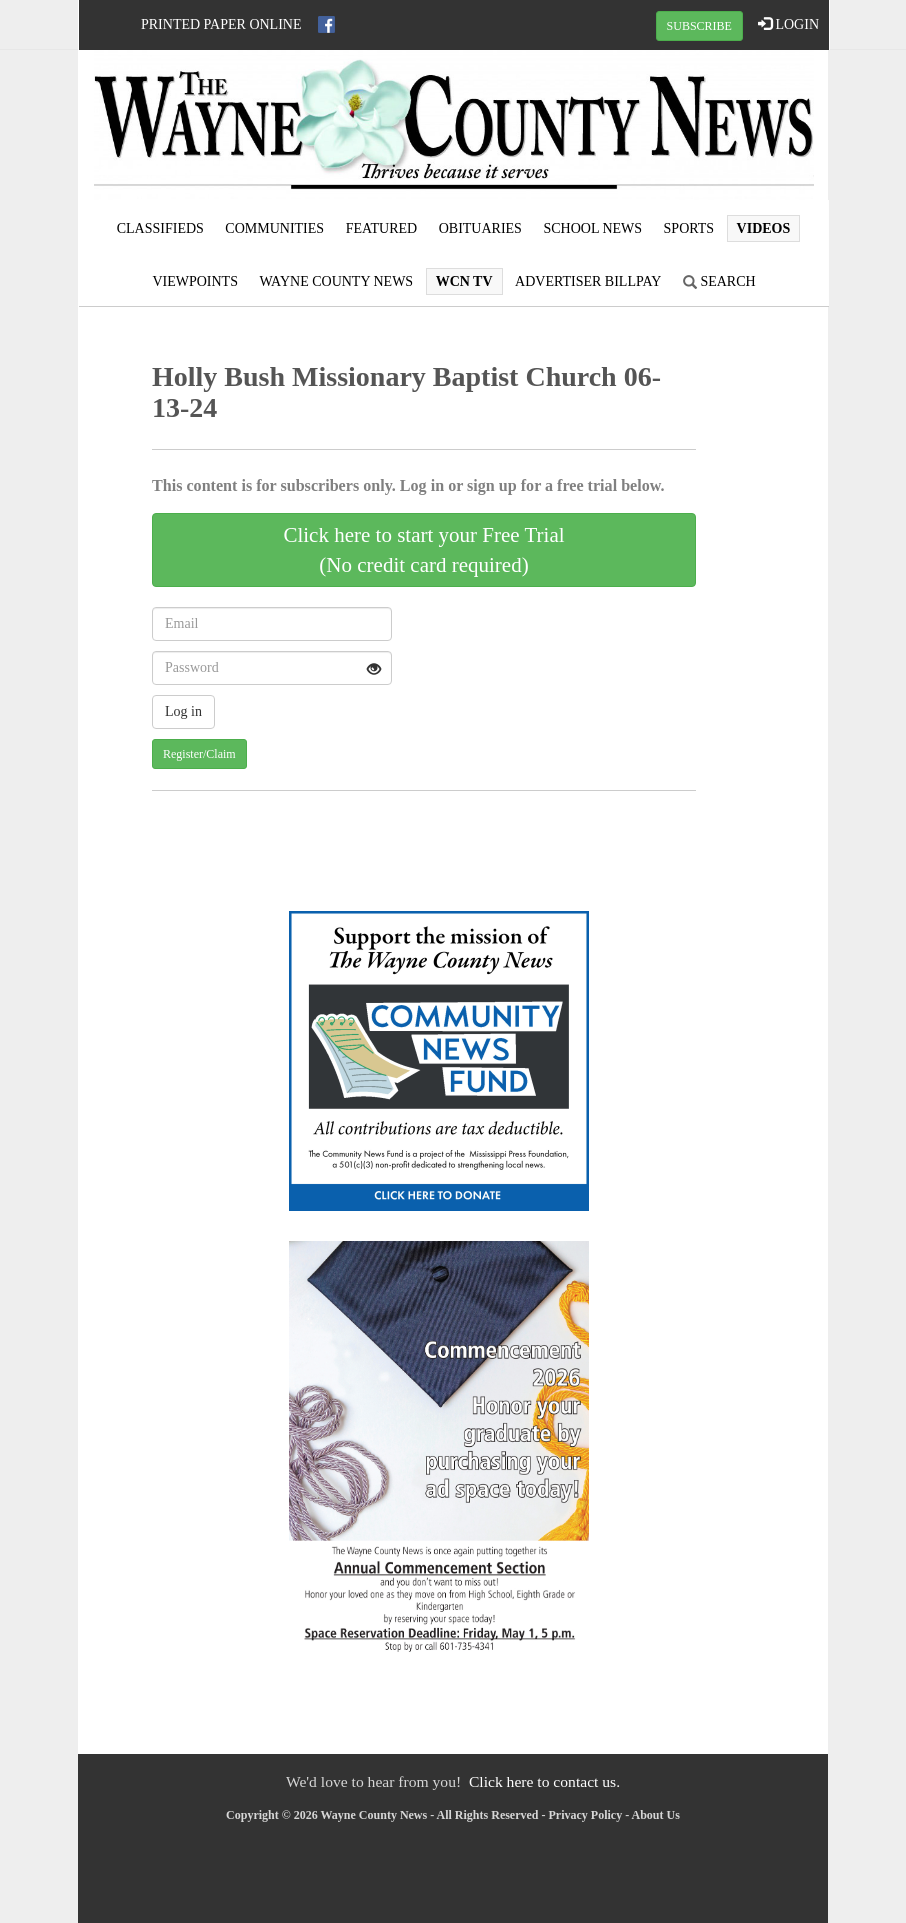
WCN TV (464, 281)
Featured (382, 228)
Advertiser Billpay (588, 281)
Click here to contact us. (544, 1781)
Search (719, 281)
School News (592, 228)
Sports (689, 228)
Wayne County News (336, 281)
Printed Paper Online (221, 24)
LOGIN (788, 24)
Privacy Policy (586, 1815)
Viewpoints (195, 281)
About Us (656, 1815)
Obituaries (480, 228)
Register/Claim (199, 754)
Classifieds (160, 228)
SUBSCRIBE (699, 26)
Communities (274, 228)
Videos (764, 228)
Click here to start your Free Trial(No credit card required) (423, 550)
